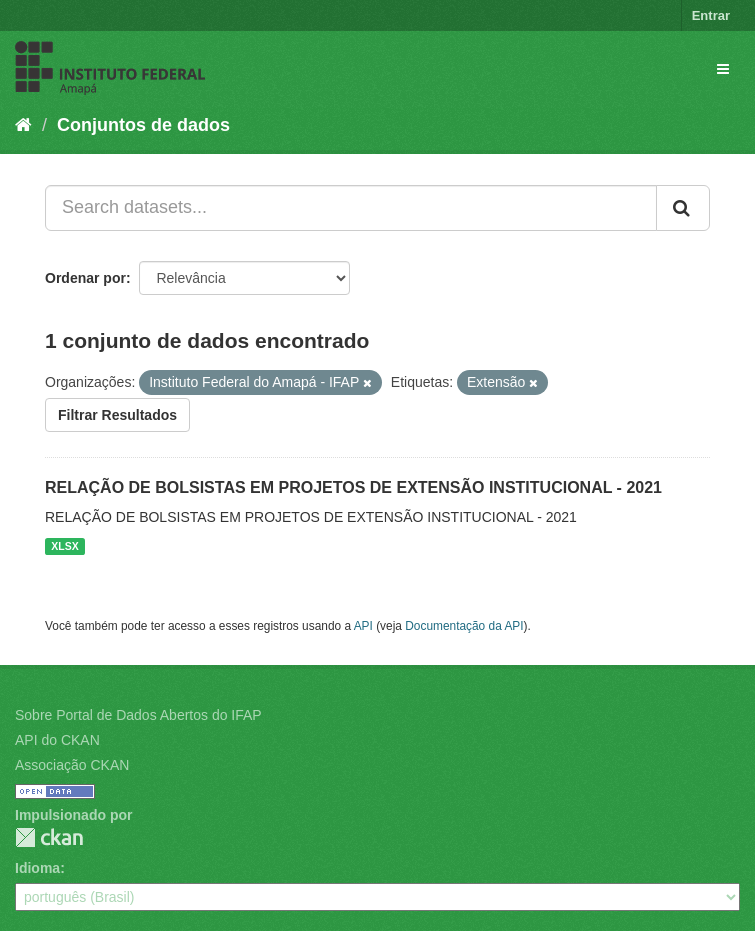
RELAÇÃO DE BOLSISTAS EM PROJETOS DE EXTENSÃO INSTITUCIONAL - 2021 (353, 487)
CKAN (49, 837)
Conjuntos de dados (143, 125)
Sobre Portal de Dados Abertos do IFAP (138, 715)
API (363, 626)
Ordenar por (85, 278)
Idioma (37, 868)
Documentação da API (464, 626)
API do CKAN (57, 740)
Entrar (711, 15)
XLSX (64, 546)
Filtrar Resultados (117, 415)
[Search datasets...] (351, 208)
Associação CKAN (72, 765)
